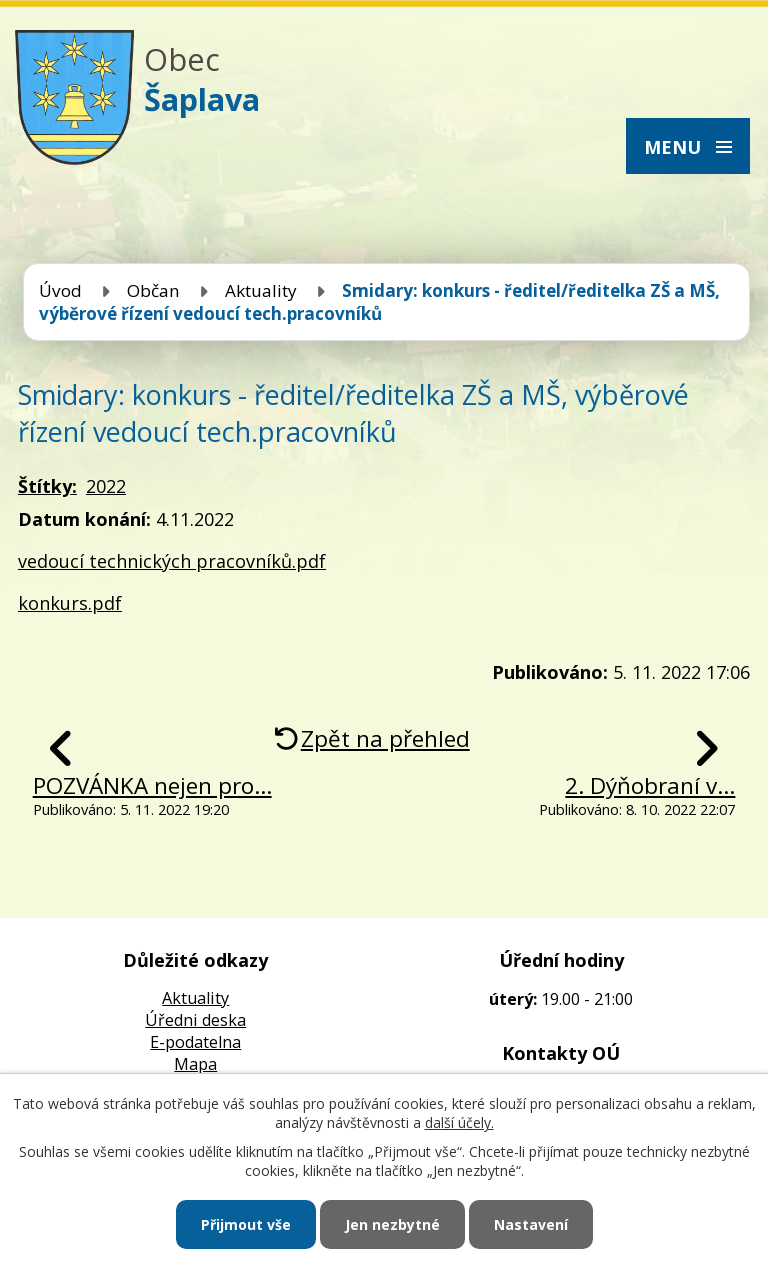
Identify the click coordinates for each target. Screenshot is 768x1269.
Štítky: (47, 486)
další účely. (459, 1122)
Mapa (195, 1064)
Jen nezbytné (392, 1224)
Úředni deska (195, 1020)
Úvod (60, 290)
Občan (153, 290)
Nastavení (531, 1224)
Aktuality (261, 290)
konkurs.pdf (70, 603)
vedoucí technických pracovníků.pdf (172, 561)
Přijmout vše (246, 1224)
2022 (106, 486)
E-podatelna (195, 1042)
